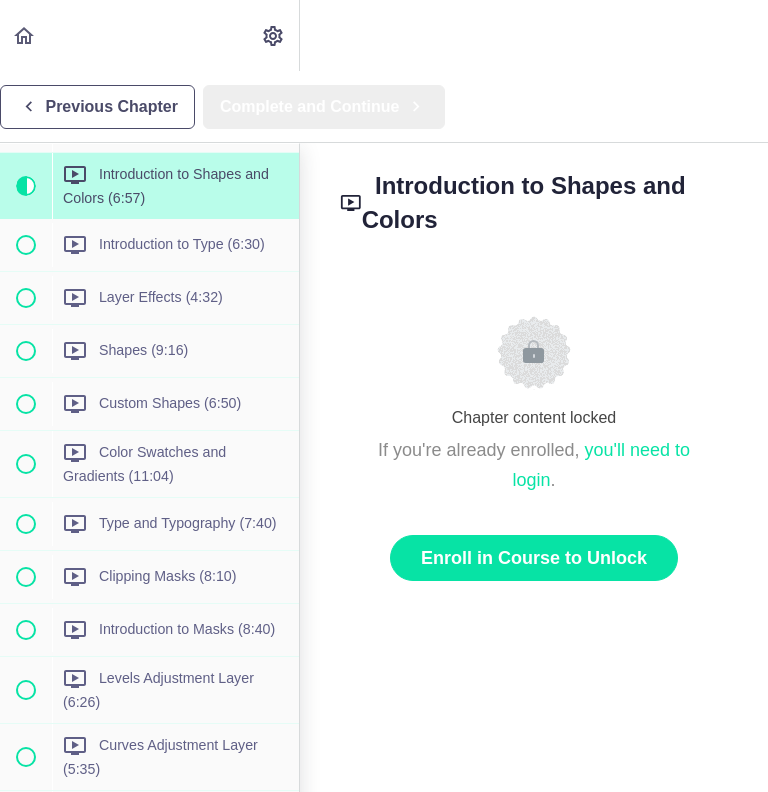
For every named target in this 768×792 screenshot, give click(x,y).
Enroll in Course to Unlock (534, 558)
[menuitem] (274, 35)
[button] (25, 35)
